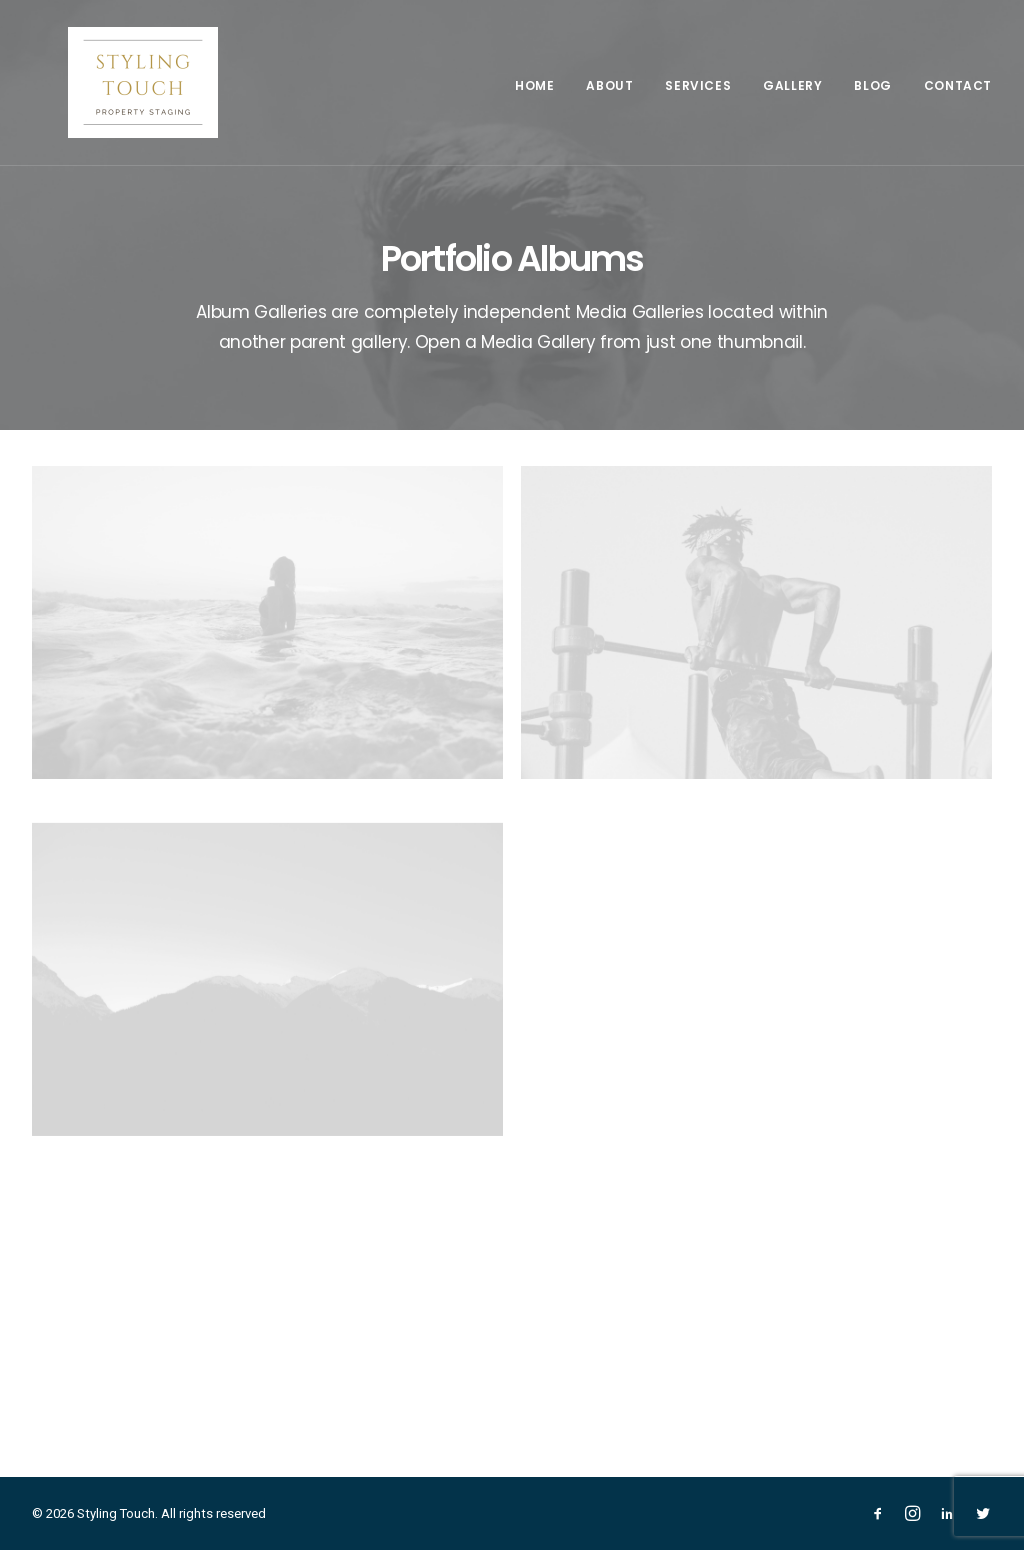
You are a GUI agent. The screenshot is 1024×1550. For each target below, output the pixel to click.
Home (534, 85)
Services (698, 85)
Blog (872, 85)
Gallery (792, 85)
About (609, 85)
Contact (958, 85)
